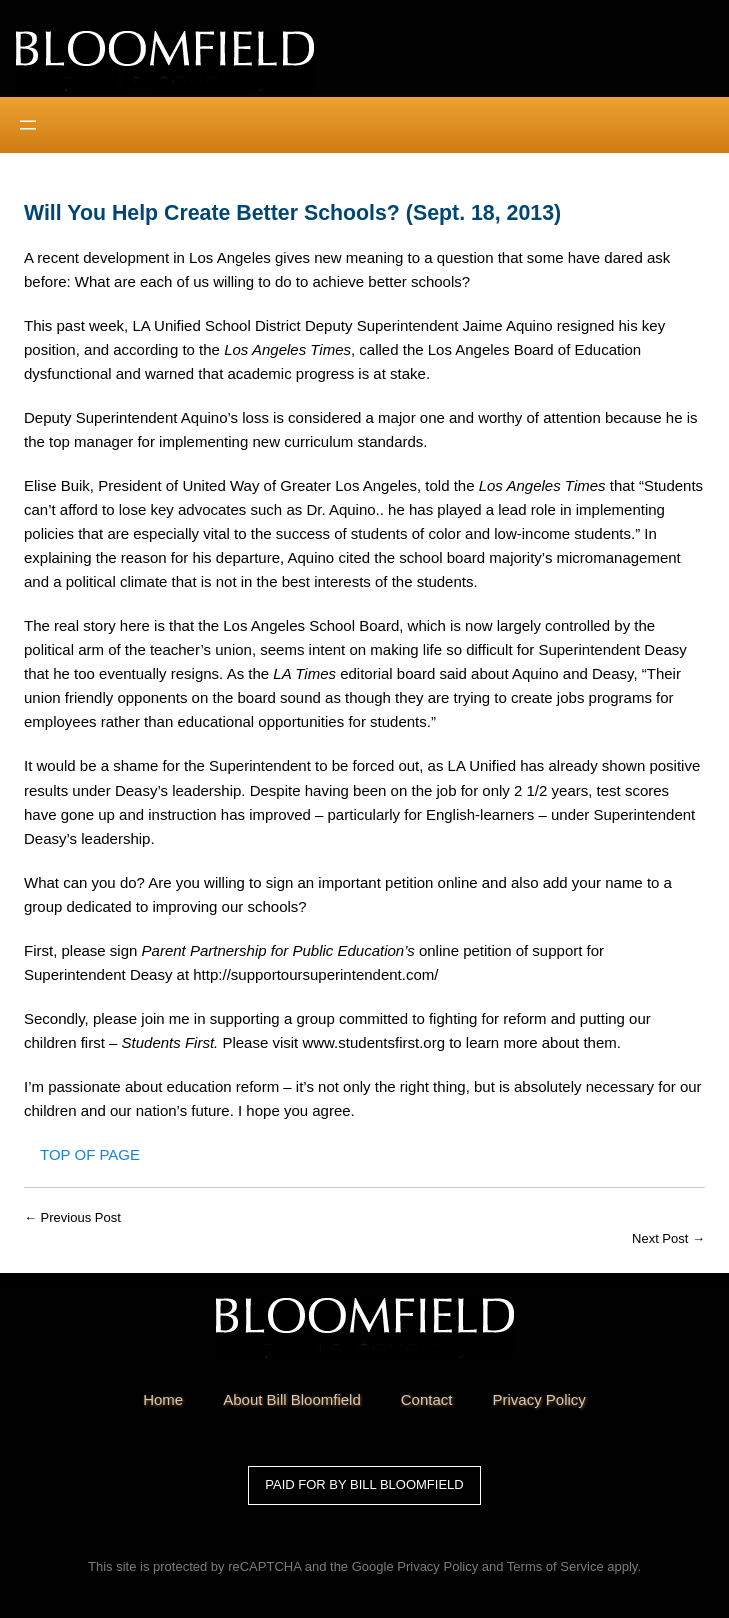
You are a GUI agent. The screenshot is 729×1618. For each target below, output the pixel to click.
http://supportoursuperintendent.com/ (315, 974)
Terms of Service (555, 1566)
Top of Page (90, 1154)
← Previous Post (72, 1217)
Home (163, 1399)
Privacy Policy (437, 1566)
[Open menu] (28, 125)
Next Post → (668, 1238)
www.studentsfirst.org (373, 1042)
